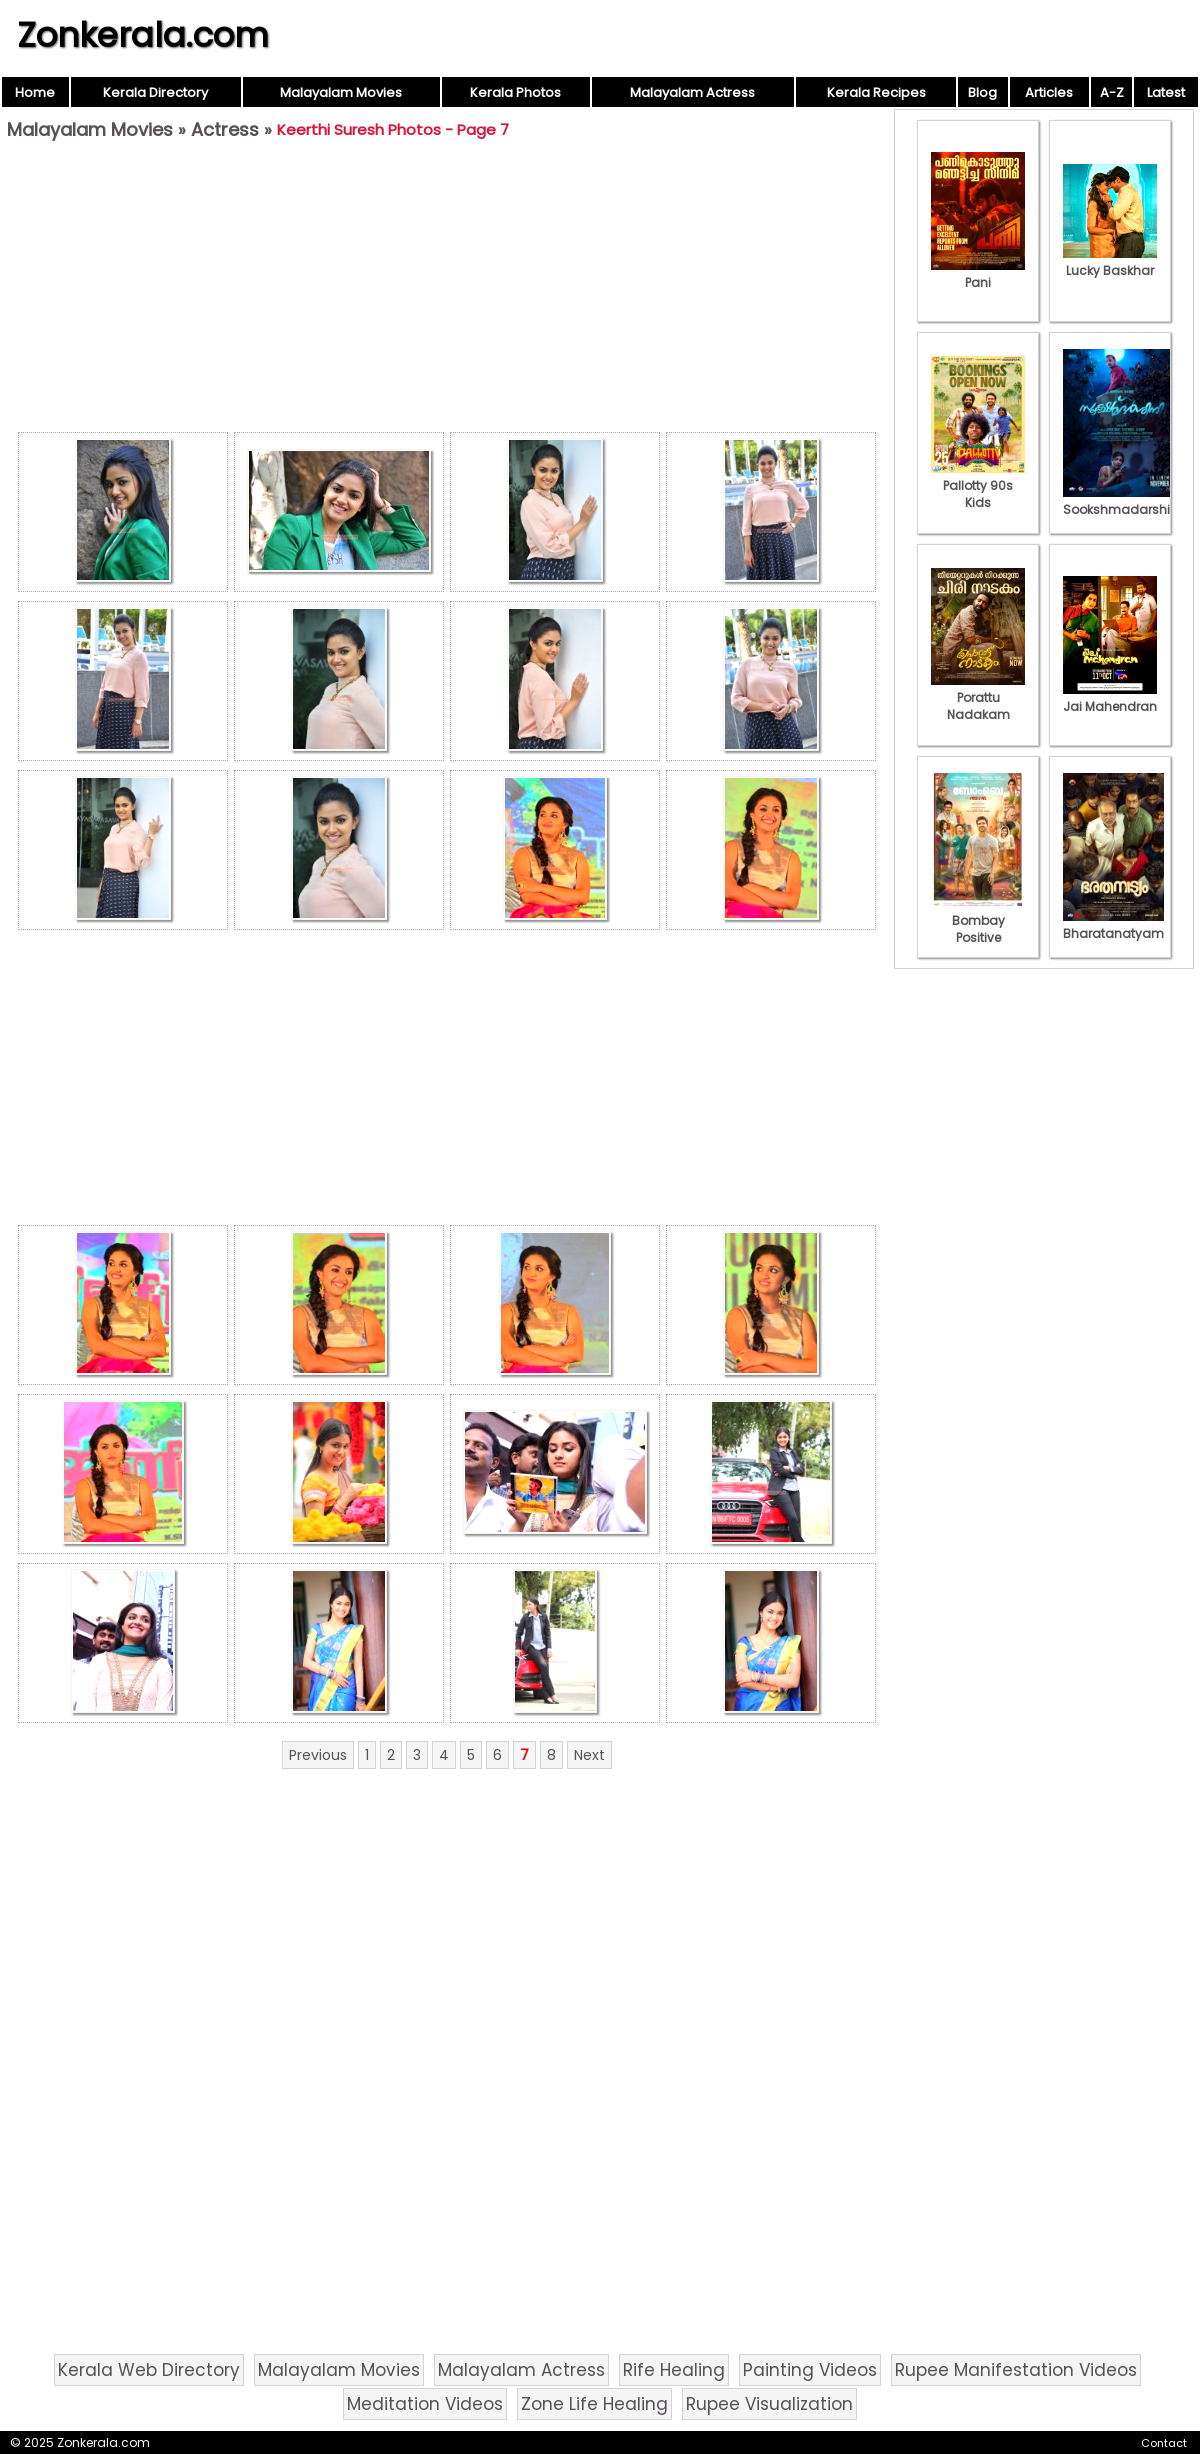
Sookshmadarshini (1122, 501)
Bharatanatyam (1113, 925)
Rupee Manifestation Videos (1016, 2370)
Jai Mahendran (1110, 698)
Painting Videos (810, 2370)
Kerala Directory (155, 92)
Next (589, 1755)
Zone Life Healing (594, 2404)
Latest (1166, 92)
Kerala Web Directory (149, 2370)
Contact (1164, 2443)
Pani (978, 274)
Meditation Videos (425, 2404)
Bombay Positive (978, 920)
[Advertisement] (447, 291)
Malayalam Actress (692, 92)
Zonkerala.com (143, 35)
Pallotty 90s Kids (978, 485)
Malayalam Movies (341, 92)
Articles (1049, 92)
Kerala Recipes (876, 92)
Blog (982, 92)
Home (35, 92)
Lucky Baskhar (1110, 262)
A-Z (1112, 92)
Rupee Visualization (769, 2404)
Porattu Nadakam (978, 697)
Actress (225, 129)
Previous (318, 1755)
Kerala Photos (515, 92)
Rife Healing (674, 2370)
